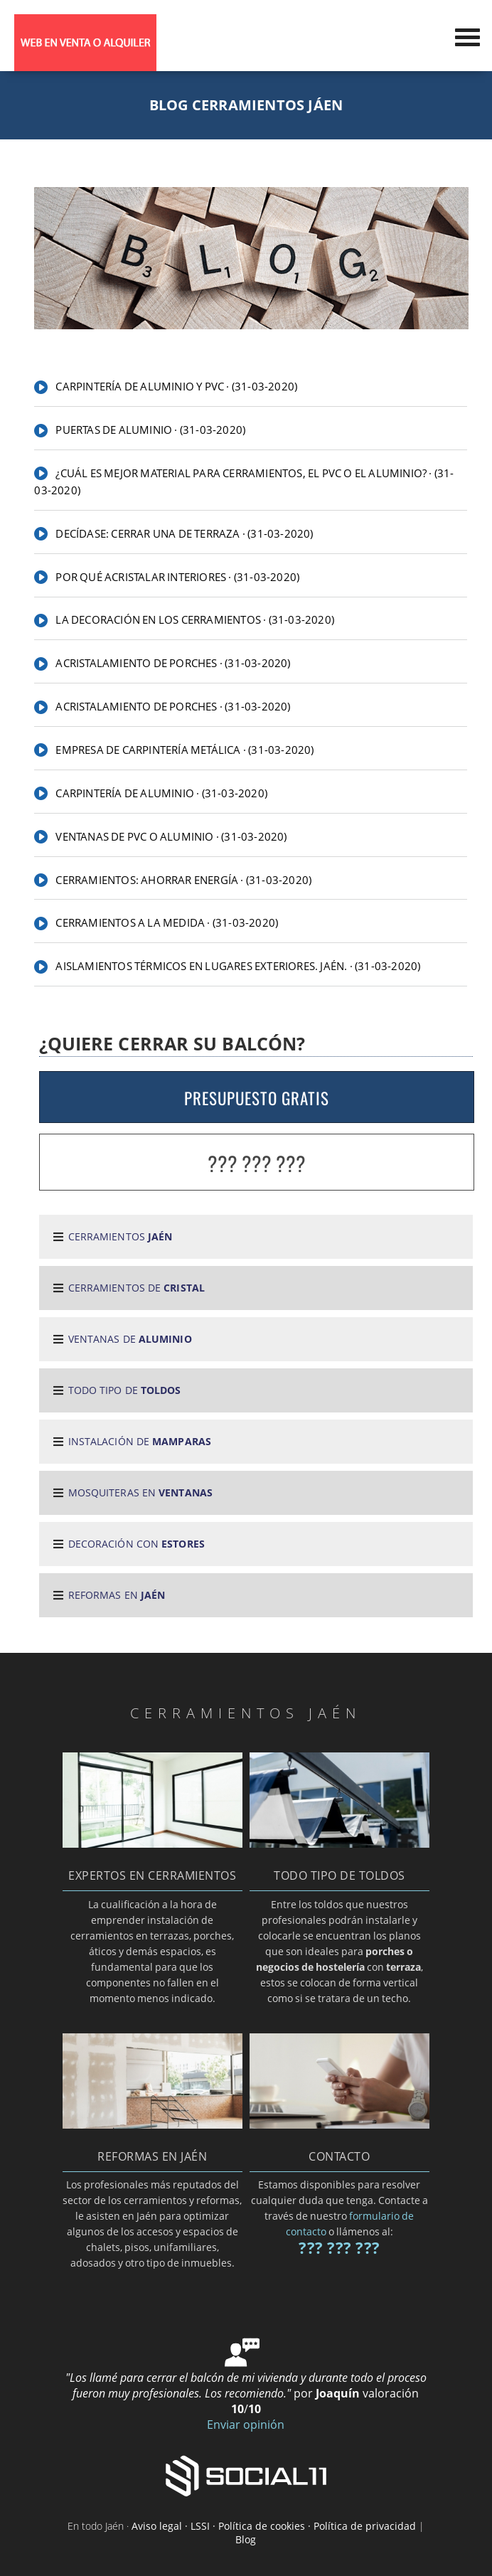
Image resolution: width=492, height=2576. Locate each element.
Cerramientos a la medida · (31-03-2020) (166, 922)
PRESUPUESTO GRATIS (256, 1098)
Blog (245, 2539)
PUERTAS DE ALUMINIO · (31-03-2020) (150, 429)
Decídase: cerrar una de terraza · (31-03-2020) (184, 533)
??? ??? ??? (257, 1163)
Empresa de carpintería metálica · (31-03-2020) (184, 750)
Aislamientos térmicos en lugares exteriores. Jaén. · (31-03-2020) (237, 966)
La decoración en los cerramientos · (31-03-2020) (194, 619)
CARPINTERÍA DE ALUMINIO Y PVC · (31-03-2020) (176, 386)
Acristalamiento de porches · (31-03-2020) (172, 663)
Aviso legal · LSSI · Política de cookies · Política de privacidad (274, 2526)
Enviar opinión (245, 2424)
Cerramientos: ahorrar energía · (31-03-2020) (183, 880)
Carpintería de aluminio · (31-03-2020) (161, 793)
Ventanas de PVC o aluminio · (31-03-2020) (171, 836)
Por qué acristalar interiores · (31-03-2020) (177, 577)
